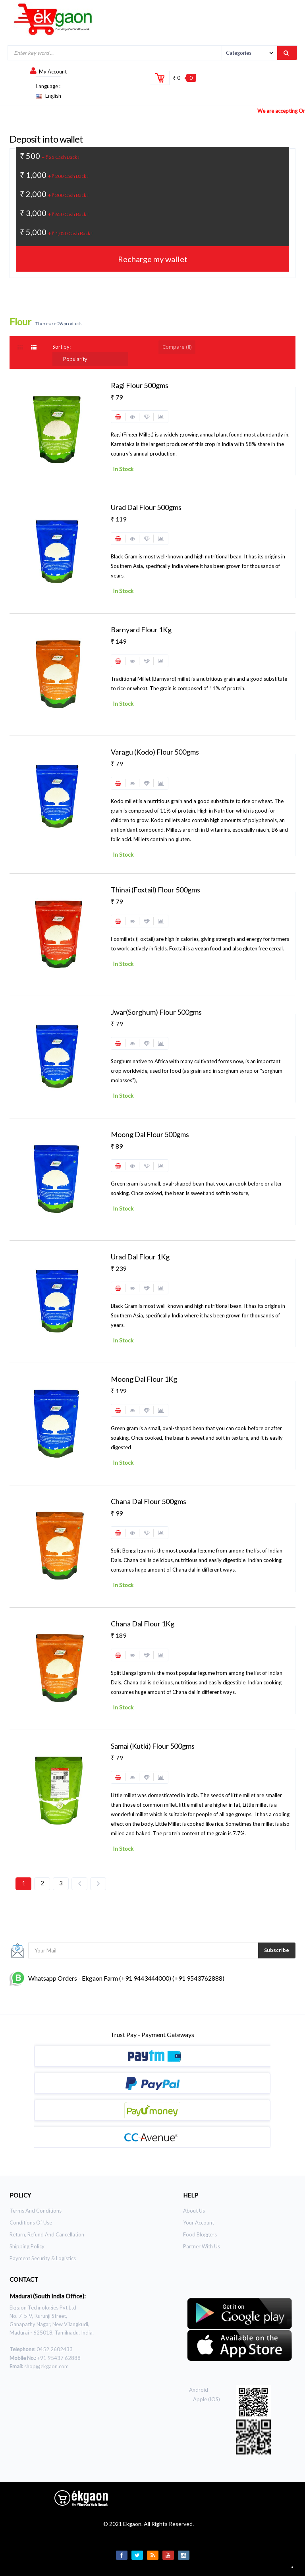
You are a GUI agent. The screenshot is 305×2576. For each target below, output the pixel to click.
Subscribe (276, 1950)
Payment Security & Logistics (43, 2258)
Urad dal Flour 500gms (146, 507)
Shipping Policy (27, 2246)
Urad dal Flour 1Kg (140, 1257)
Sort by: (61, 347)
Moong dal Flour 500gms (150, 1134)
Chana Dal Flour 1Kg (142, 1624)
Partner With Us (201, 2246)
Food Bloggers (200, 2234)
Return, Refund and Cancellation (47, 2234)
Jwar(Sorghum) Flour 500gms (156, 1012)
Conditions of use (31, 2222)
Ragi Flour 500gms (139, 385)
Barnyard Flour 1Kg (141, 629)
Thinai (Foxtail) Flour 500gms (155, 890)
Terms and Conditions (36, 2210)
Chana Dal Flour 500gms (148, 1501)
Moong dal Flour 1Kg (144, 1379)
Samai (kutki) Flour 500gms (153, 1746)
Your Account (198, 2222)
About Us (194, 2210)
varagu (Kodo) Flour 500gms (155, 752)
